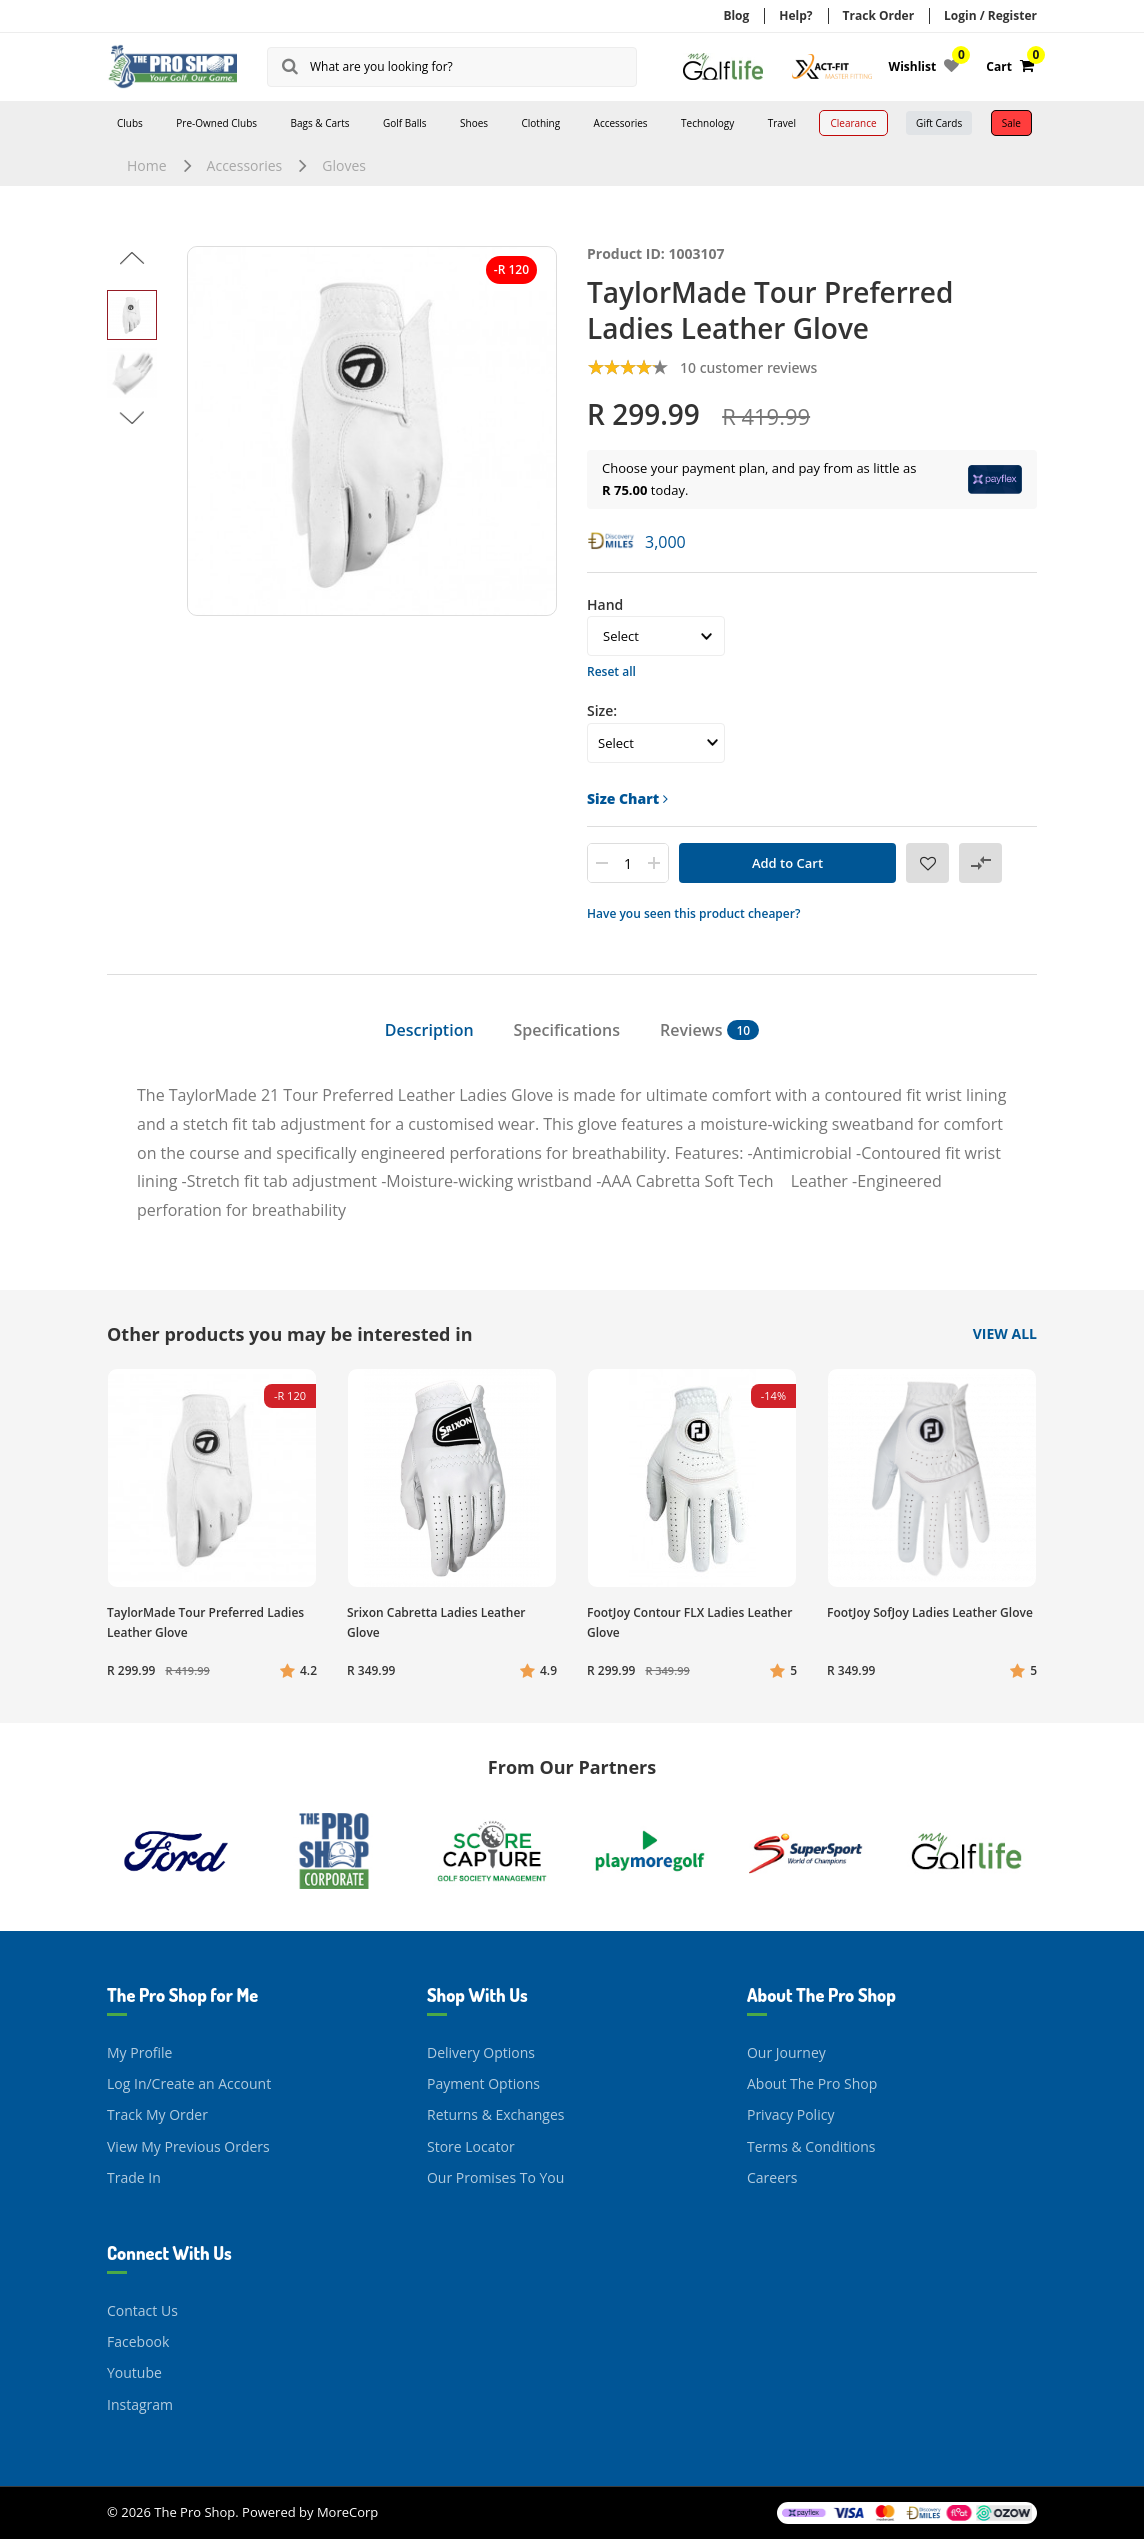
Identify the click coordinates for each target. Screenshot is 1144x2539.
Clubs (130, 123)
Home (147, 165)
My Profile (139, 2052)
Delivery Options (481, 2052)
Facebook (138, 2341)
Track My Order (157, 2114)
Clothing (540, 123)
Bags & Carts (320, 123)
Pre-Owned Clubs (216, 123)
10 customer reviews (748, 367)
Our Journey (786, 2052)
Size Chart (627, 798)
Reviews (709, 1030)
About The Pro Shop (812, 2083)
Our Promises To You (495, 2177)
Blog (736, 15)
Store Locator (471, 2146)
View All (1005, 1333)
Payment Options (483, 2083)
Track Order (879, 15)
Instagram (140, 2404)
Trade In (134, 2177)
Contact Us (142, 2310)
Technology (707, 123)
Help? (795, 15)
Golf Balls (405, 123)
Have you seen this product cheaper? (693, 913)
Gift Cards (939, 123)
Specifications (567, 1030)
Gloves (344, 165)
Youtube (134, 2372)
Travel (782, 123)
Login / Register (990, 15)
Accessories (621, 123)
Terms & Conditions (811, 2146)
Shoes (474, 123)
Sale (1011, 123)
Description (429, 1030)
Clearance (853, 123)
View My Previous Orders (188, 2146)
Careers (772, 2177)
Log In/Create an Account (189, 2083)
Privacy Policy (790, 2114)
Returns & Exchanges (495, 2114)
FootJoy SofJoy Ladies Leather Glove (930, 1612)
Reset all (611, 671)
